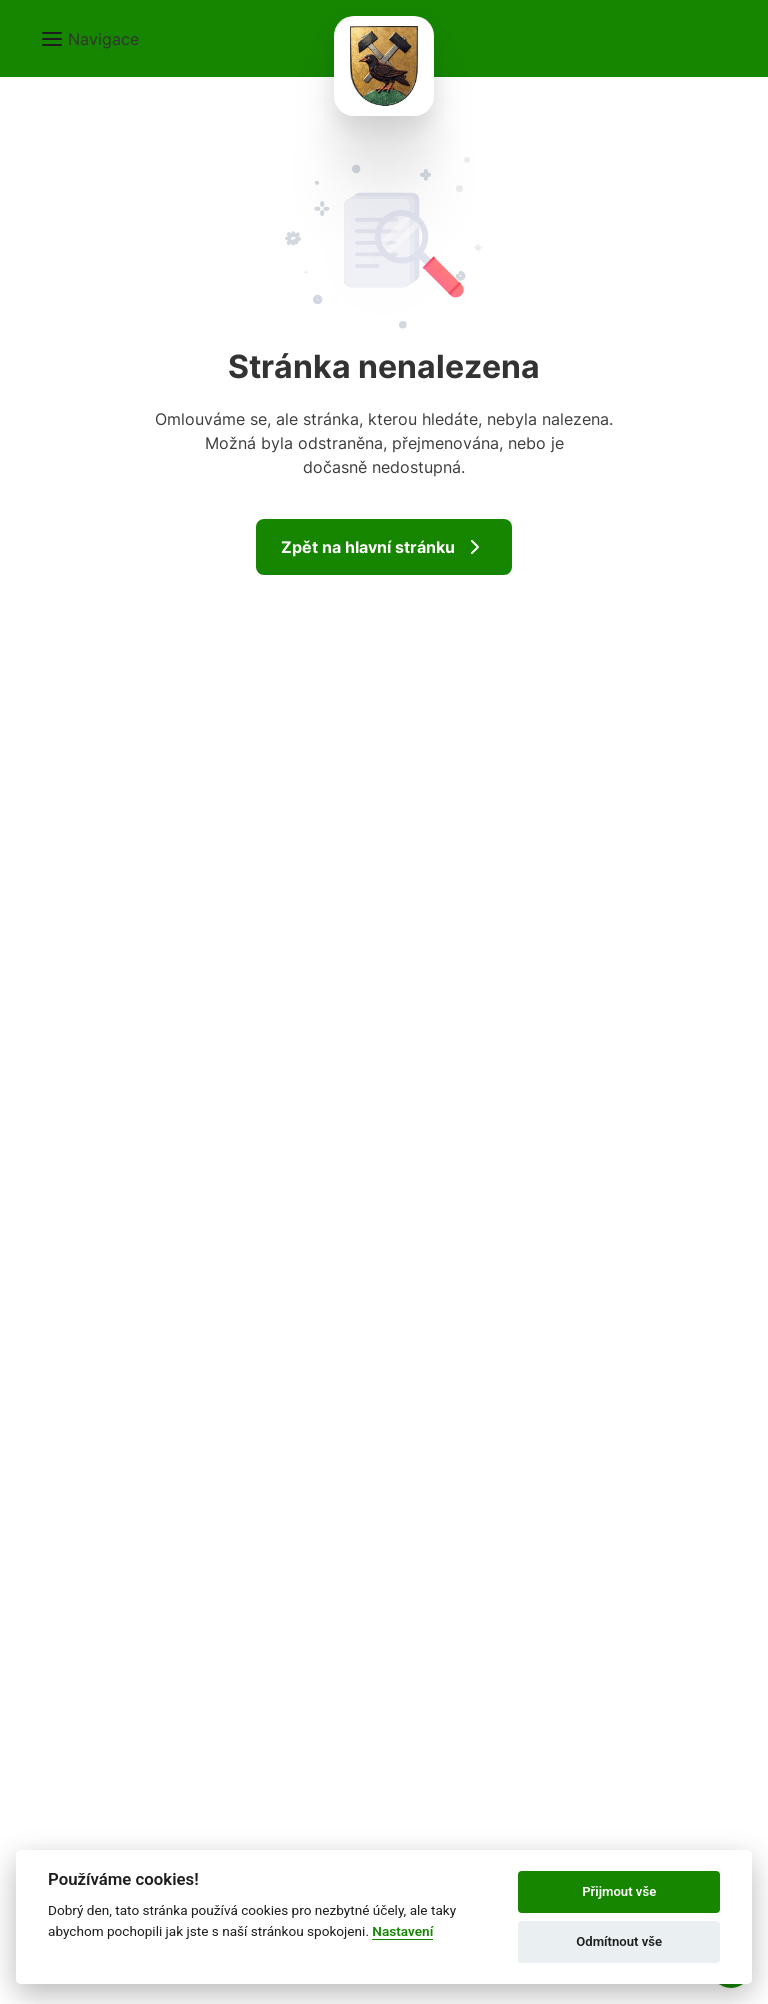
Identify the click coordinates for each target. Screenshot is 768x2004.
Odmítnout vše (619, 1941)
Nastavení (402, 1931)
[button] (89, 39)
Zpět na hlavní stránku (384, 547)
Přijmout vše (619, 1891)
